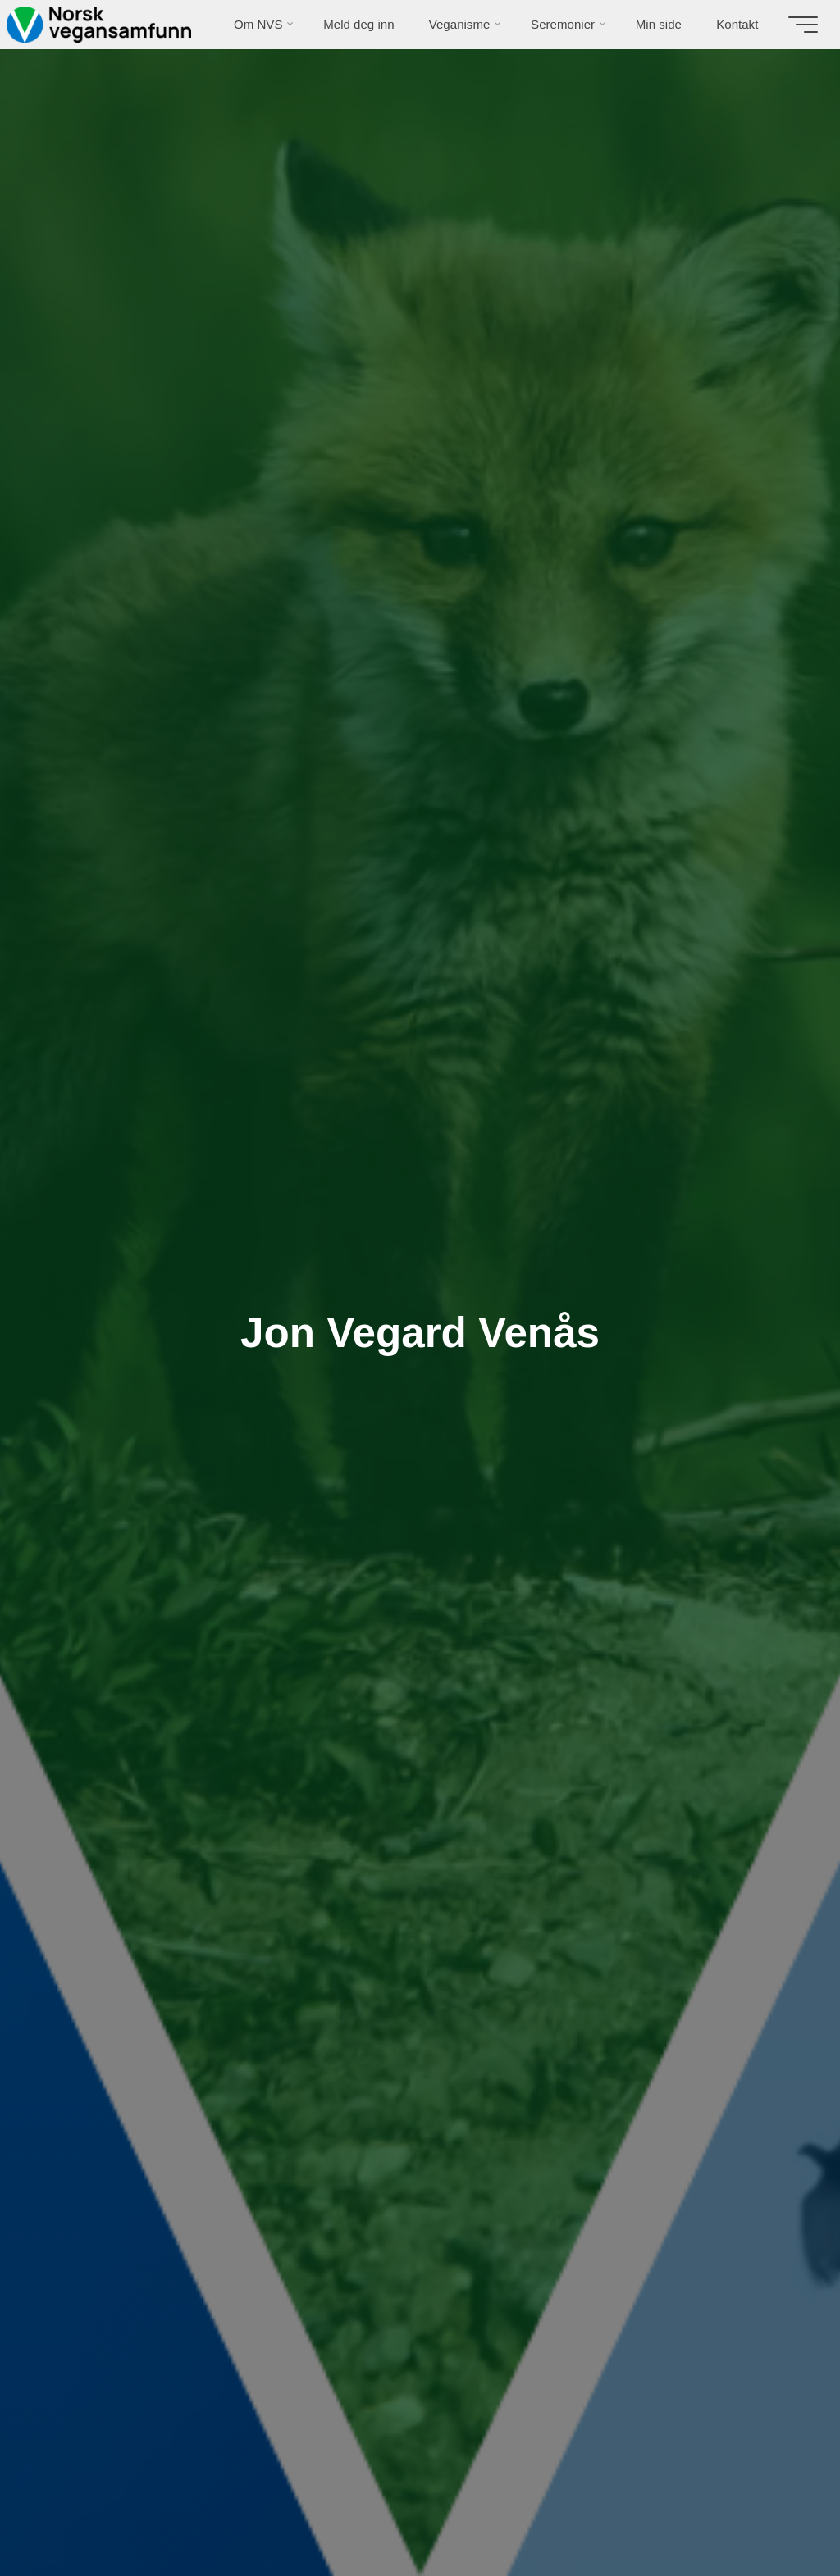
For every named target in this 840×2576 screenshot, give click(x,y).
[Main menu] (800, 24)
